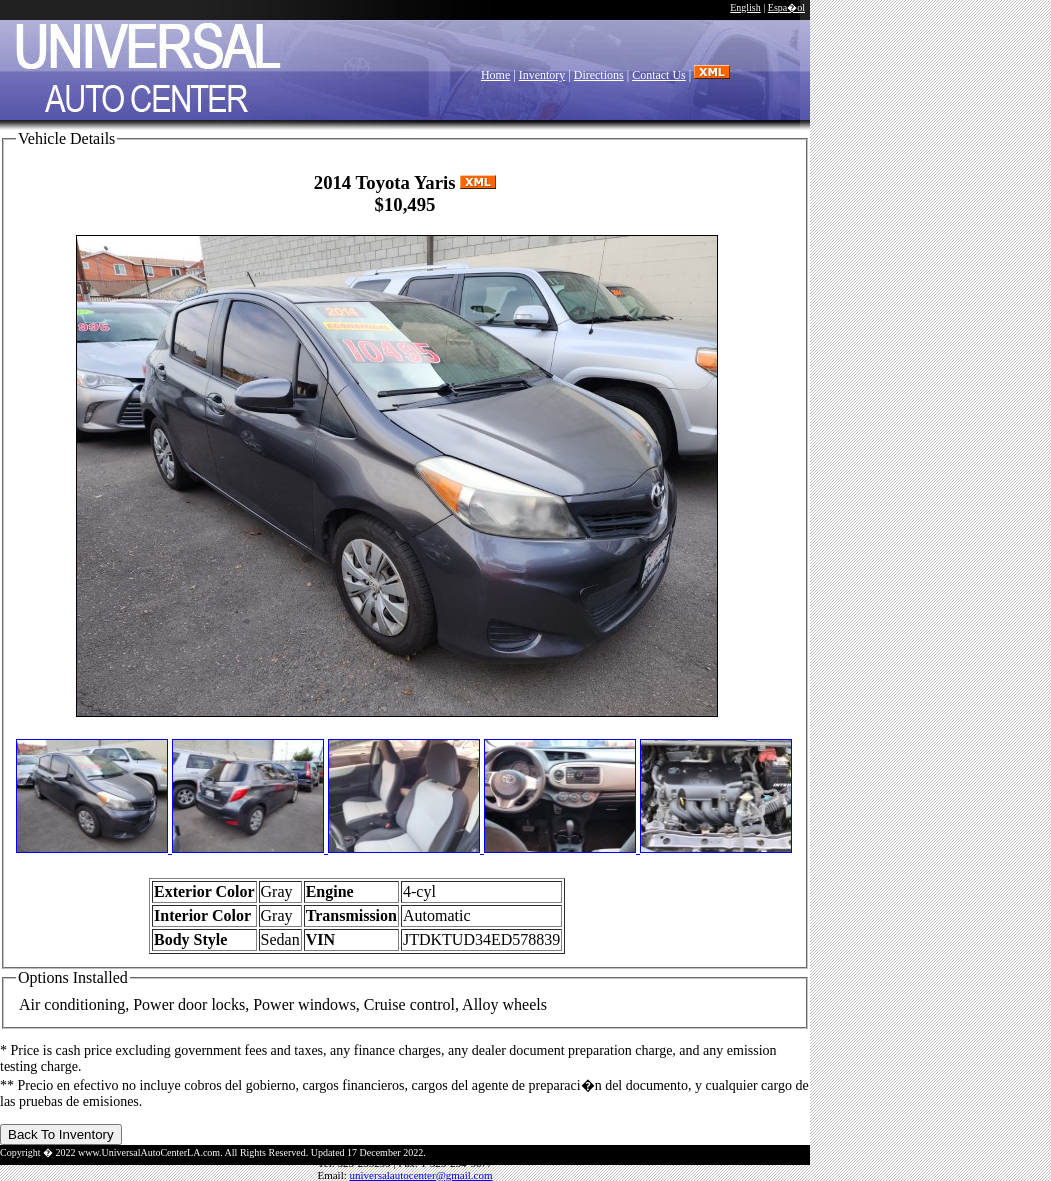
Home (495, 75)
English (745, 7)
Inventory (542, 75)
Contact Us (659, 75)
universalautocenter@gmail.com (421, 1175)
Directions (599, 75)
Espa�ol (786, 7)
